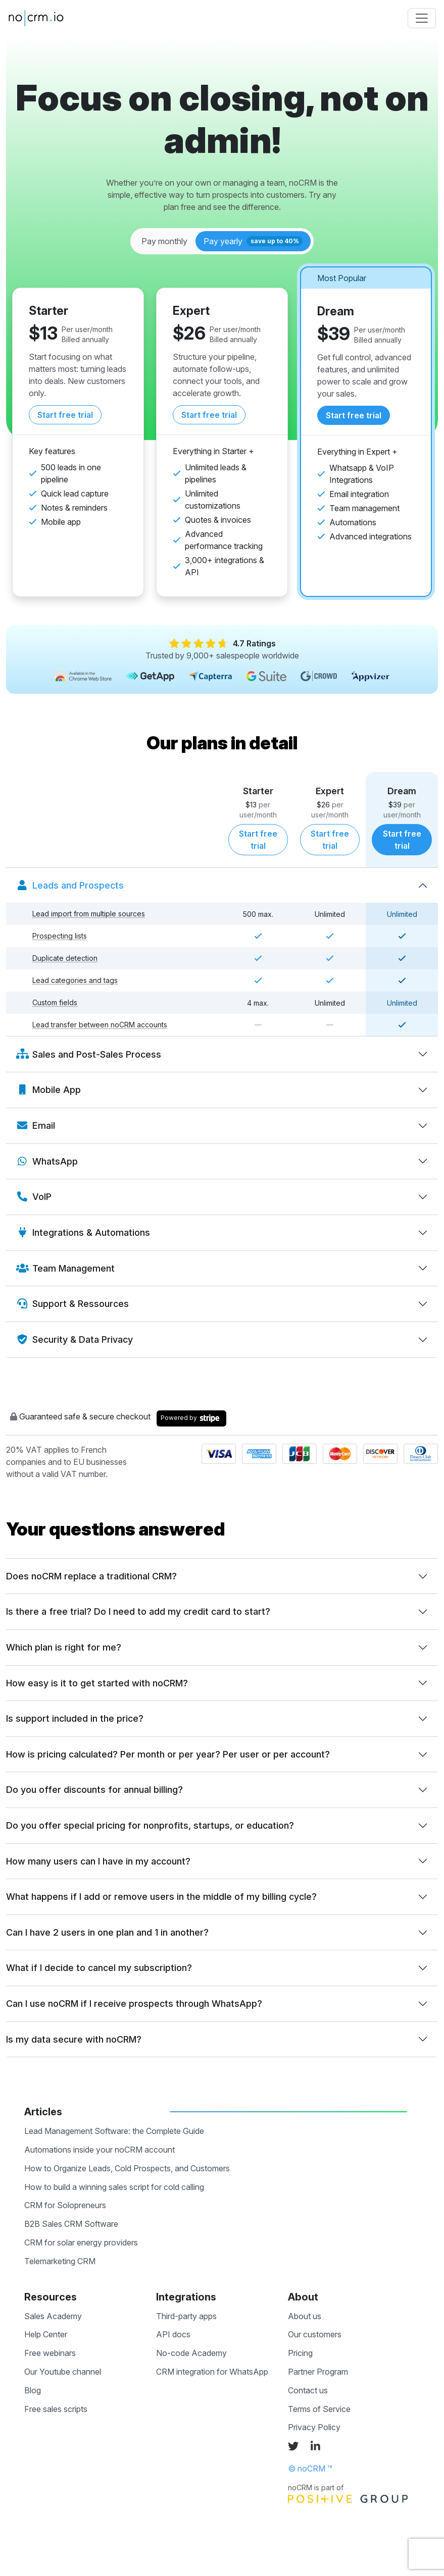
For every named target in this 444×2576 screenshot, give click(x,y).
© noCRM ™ (310, 2468)
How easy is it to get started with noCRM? (97, 1683)
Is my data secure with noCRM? (73, 2039)
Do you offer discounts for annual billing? (94, 1789)
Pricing (300, 2353)
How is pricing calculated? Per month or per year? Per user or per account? (168, 1754)
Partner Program (318, 2372)
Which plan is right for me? (63, 1647)
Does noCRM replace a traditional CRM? (91, 1576)
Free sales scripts (55, 2409)
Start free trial (65, 415)
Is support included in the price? (74, 1718)
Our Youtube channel (62, 2372)
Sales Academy (53, 2316)
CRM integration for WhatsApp (212, 2372)
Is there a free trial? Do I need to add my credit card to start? (138, 1611)
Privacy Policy (314, 2427)
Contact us (308, 2390)
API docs (173, 2334)
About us (304, 2316)
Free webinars (50, 2353)
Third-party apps (186, 2316)
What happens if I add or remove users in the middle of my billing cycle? (161, 1896)
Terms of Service (319, 2409)
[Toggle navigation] (422, 18)
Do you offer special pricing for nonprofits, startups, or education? (150, 1825)
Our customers (314, 2334)
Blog (32, 2390)
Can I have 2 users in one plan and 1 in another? (107, 1932)
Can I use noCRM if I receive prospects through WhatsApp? (134, 2003)
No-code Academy (191, 2353)
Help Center (45, 2334)
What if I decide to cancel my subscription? (99, 1967)
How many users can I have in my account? (98, 1861)
